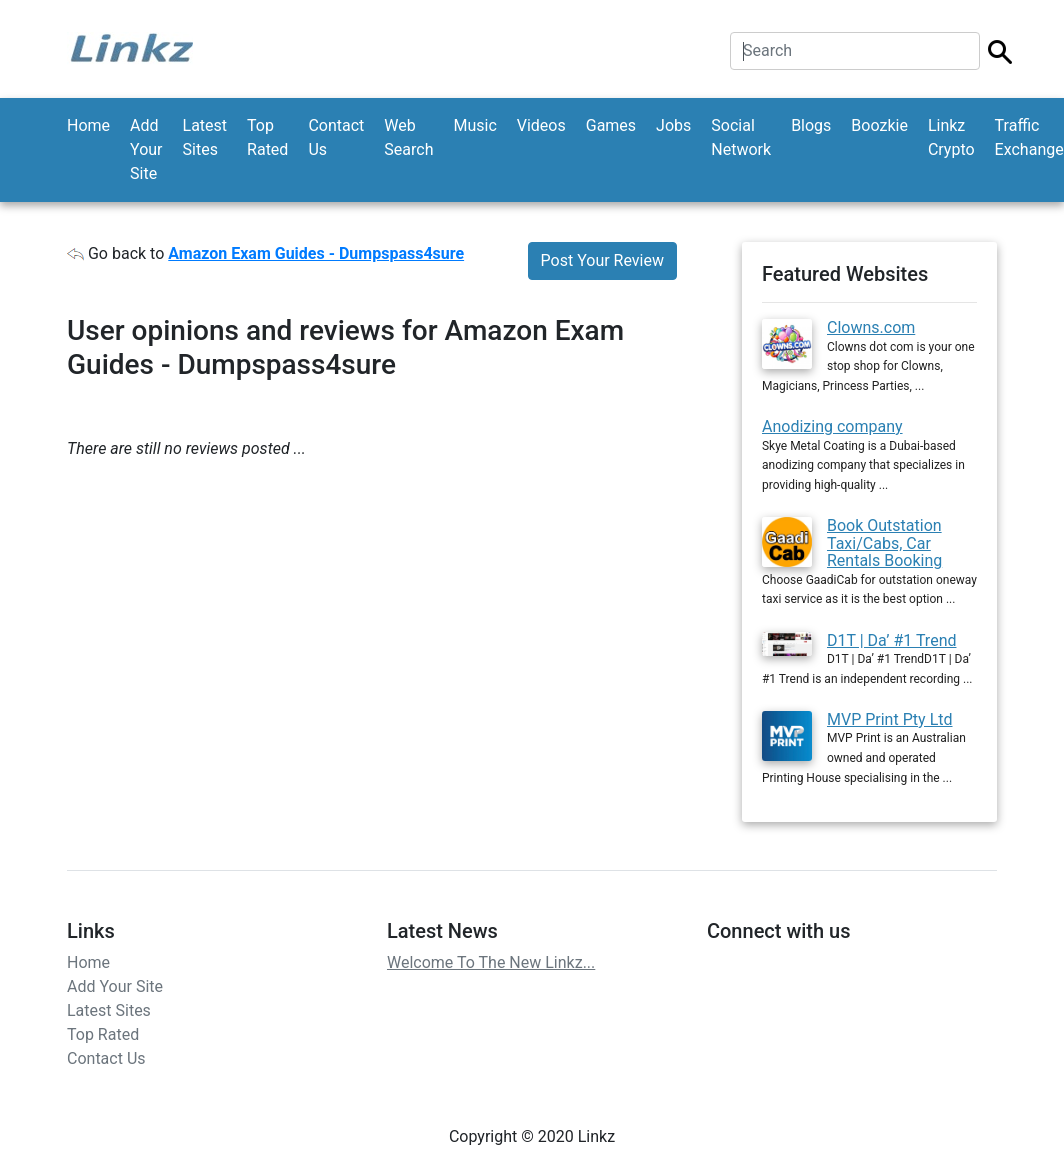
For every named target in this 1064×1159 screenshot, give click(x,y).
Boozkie (879, 125)
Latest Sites (205, 137)
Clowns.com (871, 327)
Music (474, 125)
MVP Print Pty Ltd (890, 719)
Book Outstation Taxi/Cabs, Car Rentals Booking (884, 543)
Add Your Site (146, 149)
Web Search (408, 137)
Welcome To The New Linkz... (491, 962)
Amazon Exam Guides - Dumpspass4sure (316, 253)
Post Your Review (602, 260)
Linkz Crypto (951, 137)
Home (88, 125)
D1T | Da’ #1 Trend (892, 640)
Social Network (741, 137)
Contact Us (336, 137)
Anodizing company (832, 426)
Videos (541, 125)
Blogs (811, 125)
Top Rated (267, 137)
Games (611, 125)
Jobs (673, 125)
